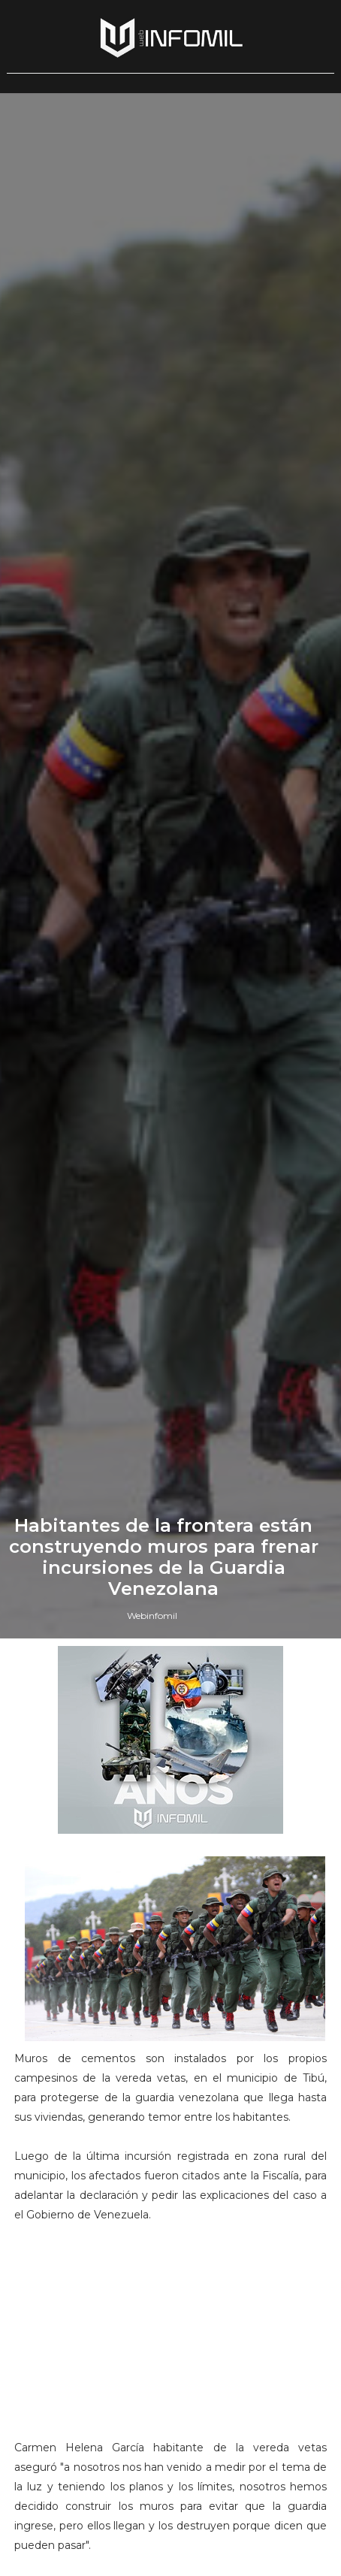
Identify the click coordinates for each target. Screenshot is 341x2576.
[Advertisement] (170, 2338)
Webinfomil (152, 1615)
